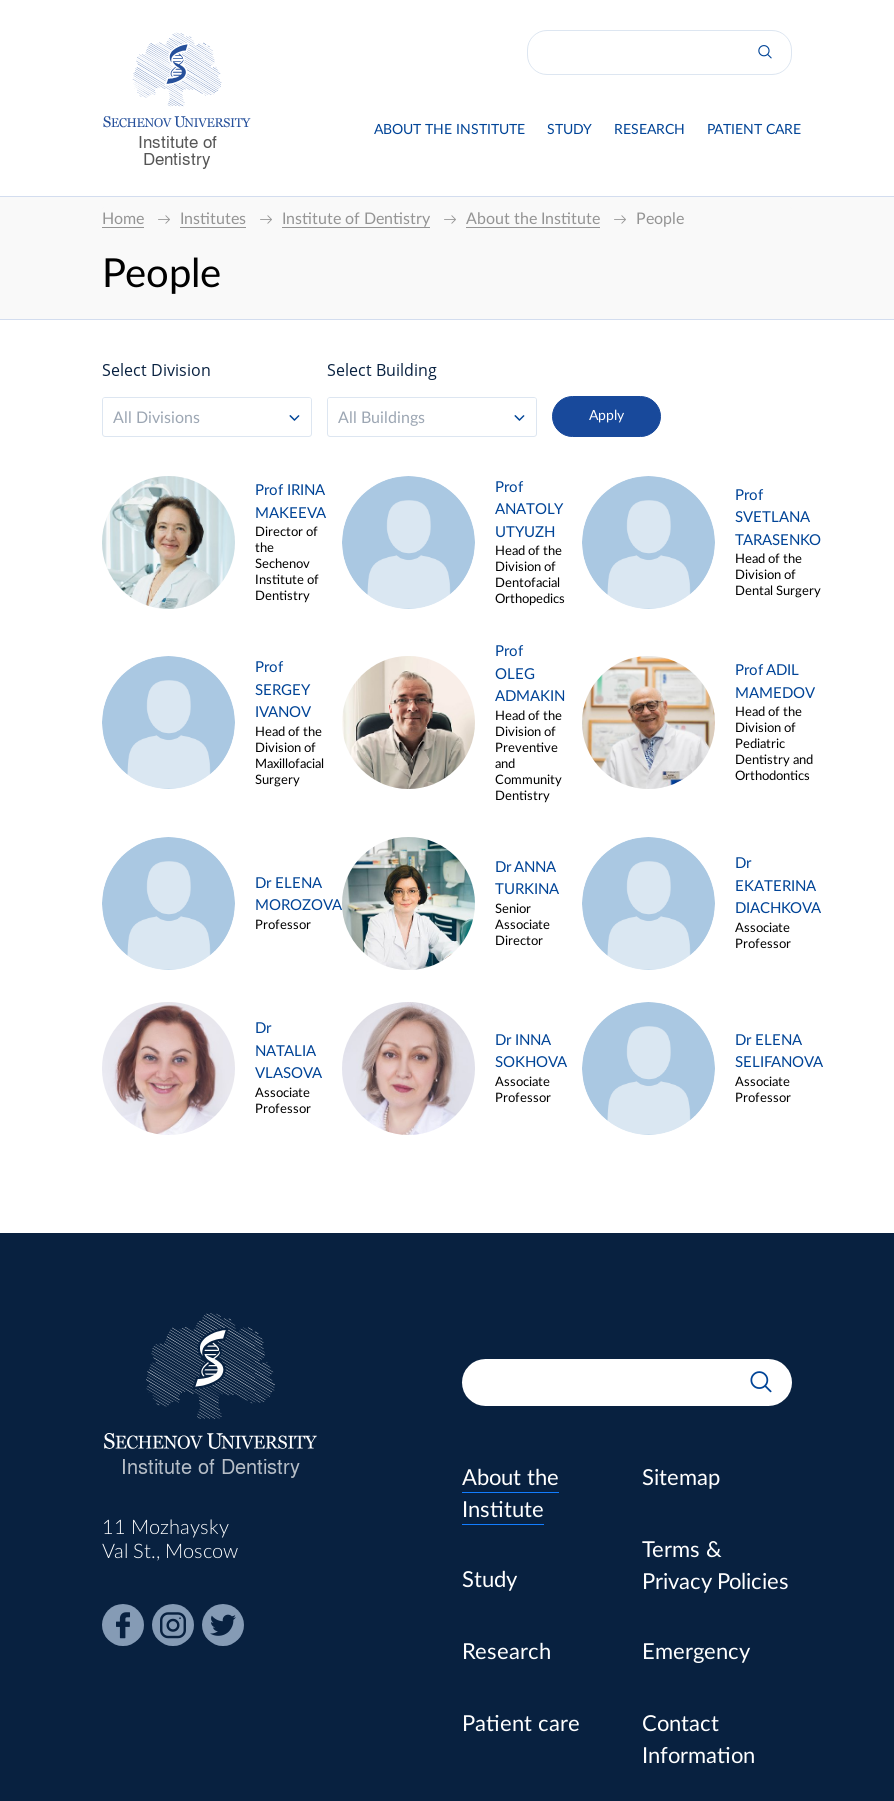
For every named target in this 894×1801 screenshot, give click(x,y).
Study (569, 130)
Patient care (754, 130)
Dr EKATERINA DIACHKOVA (778, 886)
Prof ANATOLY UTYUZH (528, 510)
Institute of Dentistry (177, 149)
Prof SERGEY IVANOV (283, 690)
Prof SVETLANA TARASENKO (778, 518)
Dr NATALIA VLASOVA (288, 1051)
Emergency (696, 1652)
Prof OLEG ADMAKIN (530, 674)
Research (649, 130)
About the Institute (449, 130)
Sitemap (681, 1478)
